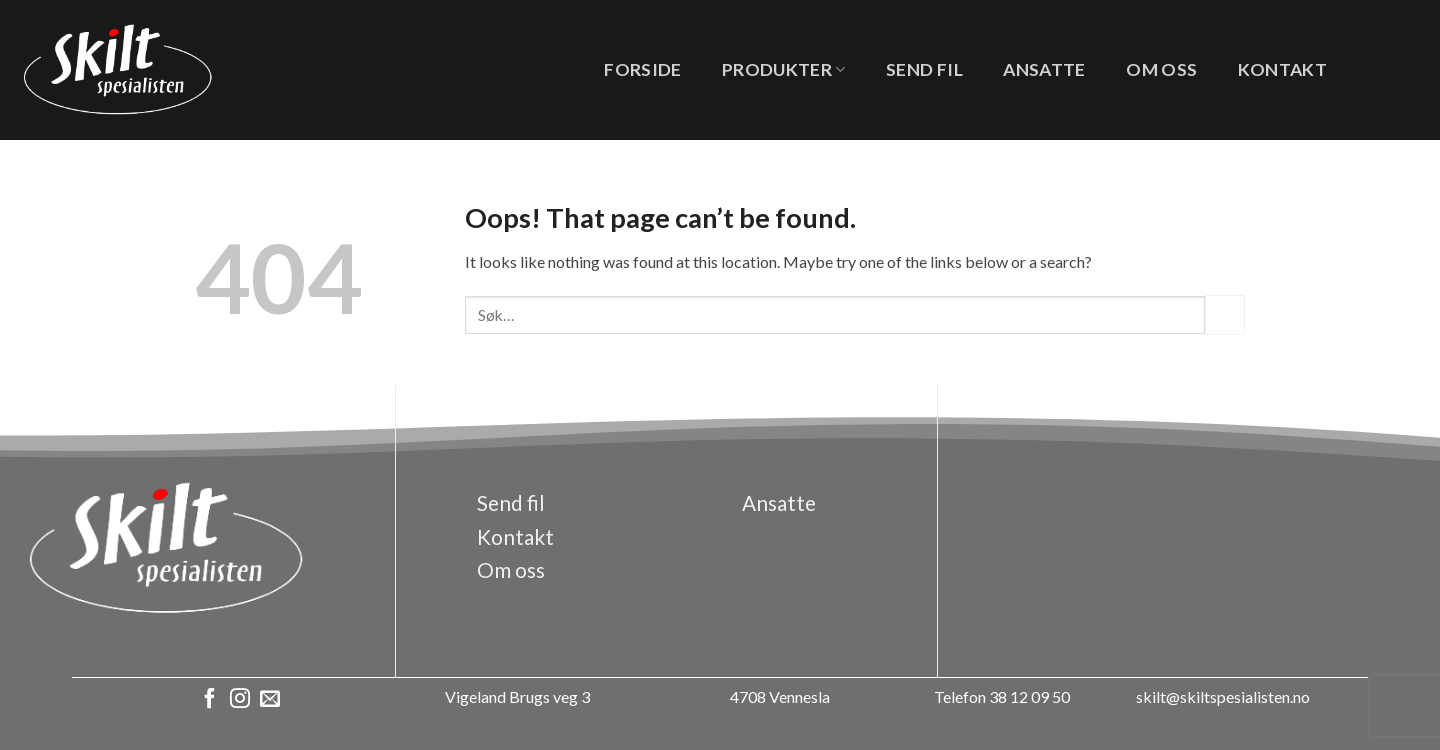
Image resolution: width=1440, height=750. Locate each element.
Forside (642, 69)
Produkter (784, 69)
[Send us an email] (270, 700)
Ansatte (1044, 69)
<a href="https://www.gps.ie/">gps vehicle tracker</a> (1154, 540)
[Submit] (1225, 314)
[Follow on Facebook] (210, 700)
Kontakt (1282, 69)
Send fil (924, 69)
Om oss (1161, 69)
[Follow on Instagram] (240, 700)
